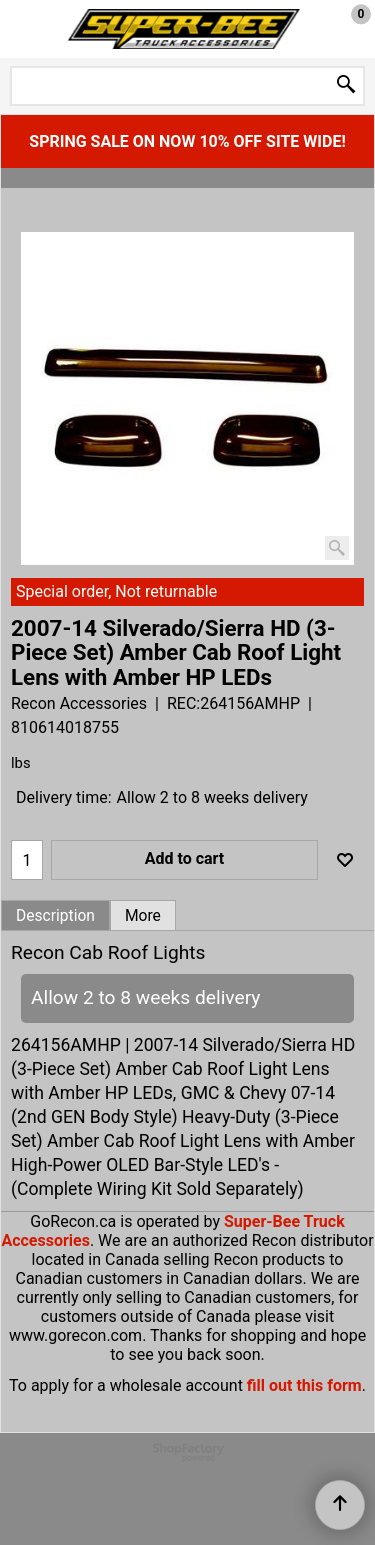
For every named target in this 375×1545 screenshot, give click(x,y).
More (143, 916)
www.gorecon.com (75, 1335)
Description (55, 916)
